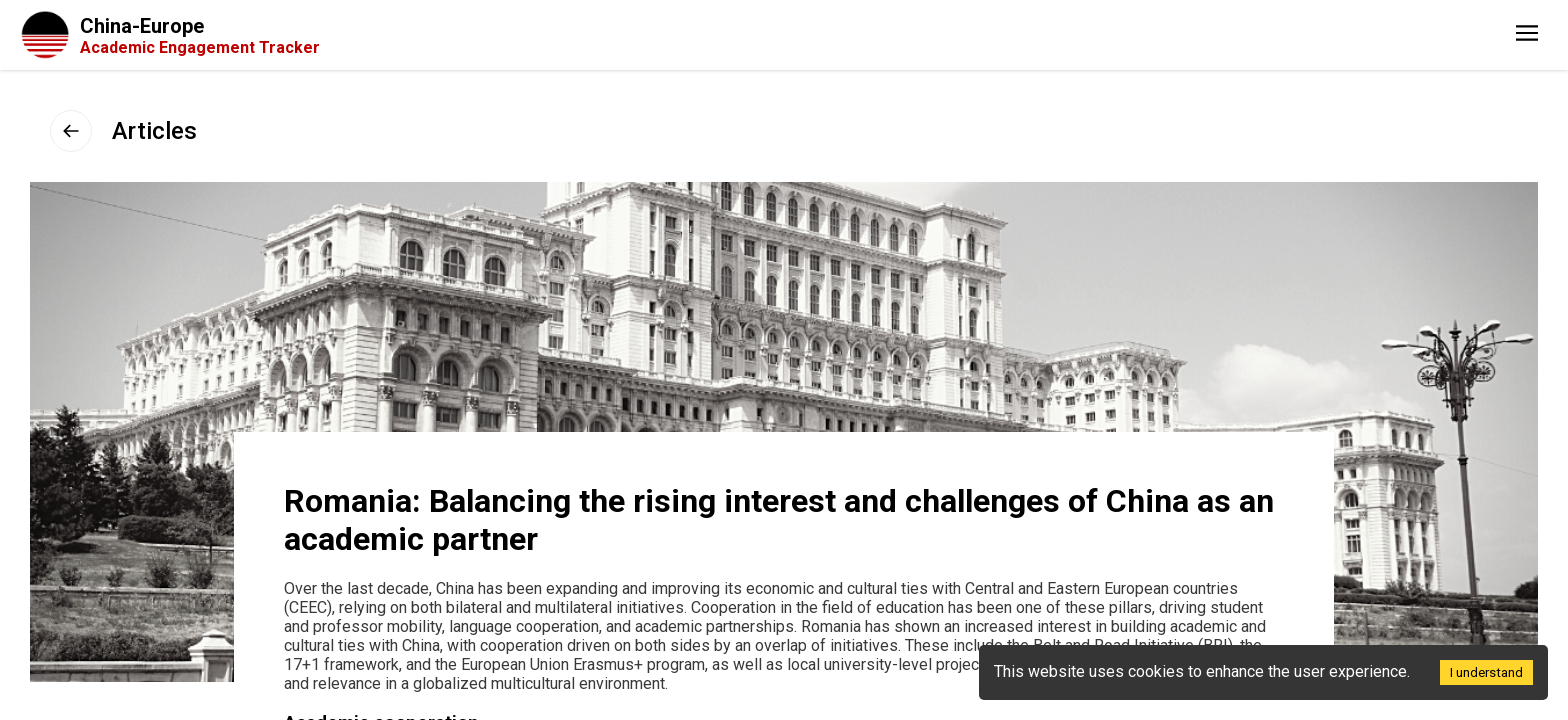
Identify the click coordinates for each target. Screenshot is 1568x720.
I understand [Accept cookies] (1486, 672)
